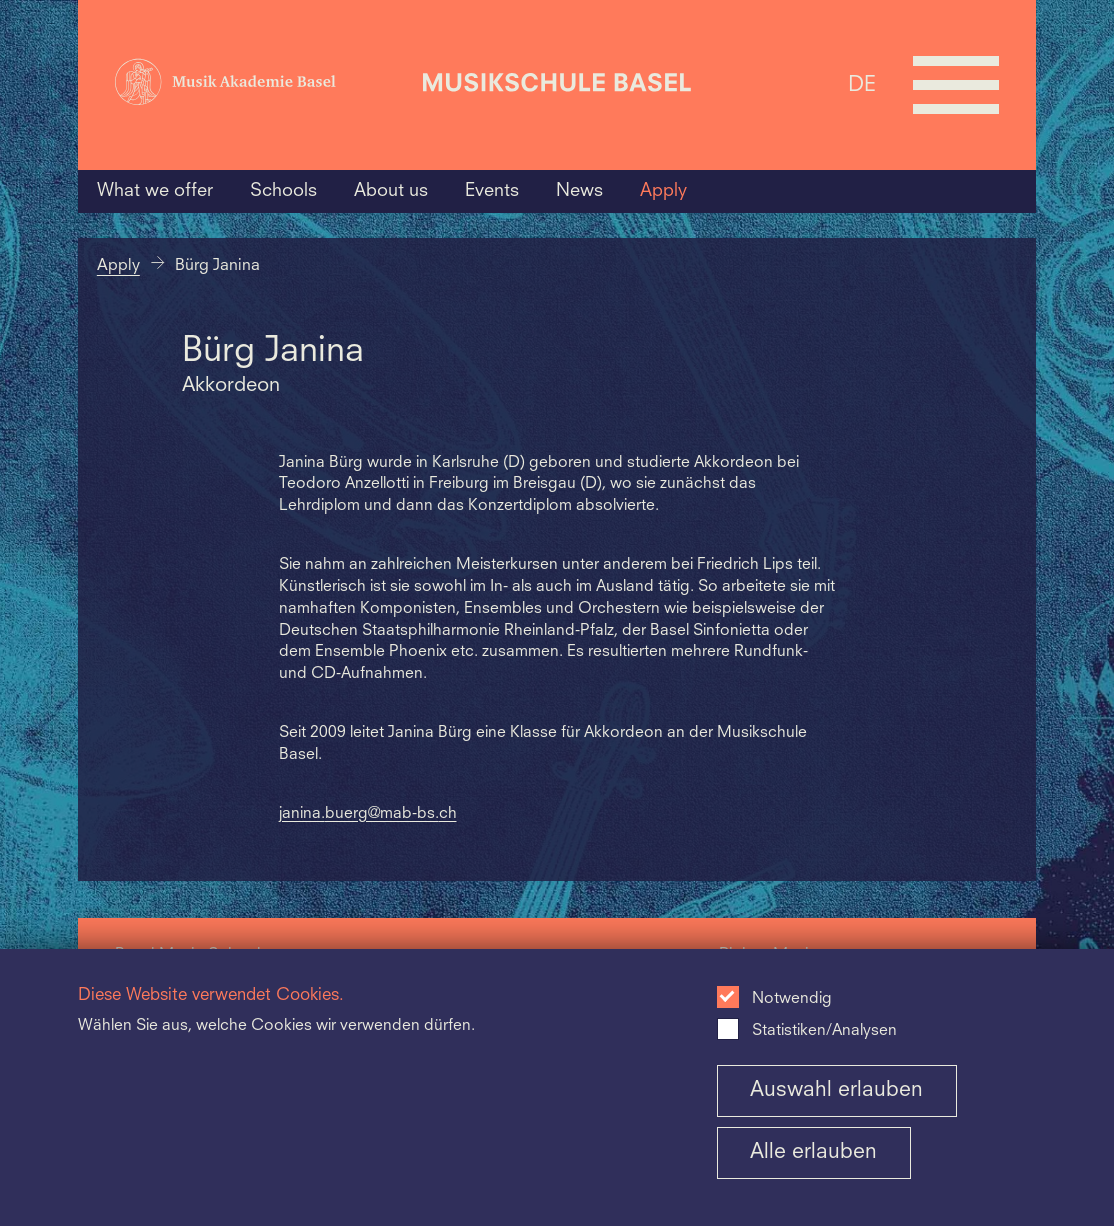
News (579, 191)
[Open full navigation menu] (956, 85)
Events (492, 191)
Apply (663, 191)
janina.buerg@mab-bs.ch (368, 814)
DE (862, 84)
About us (391, 191)
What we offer (155, 191)
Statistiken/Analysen (824, 1031)
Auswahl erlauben (836, 1090)
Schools (283, 191)
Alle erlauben (813, 1152)
